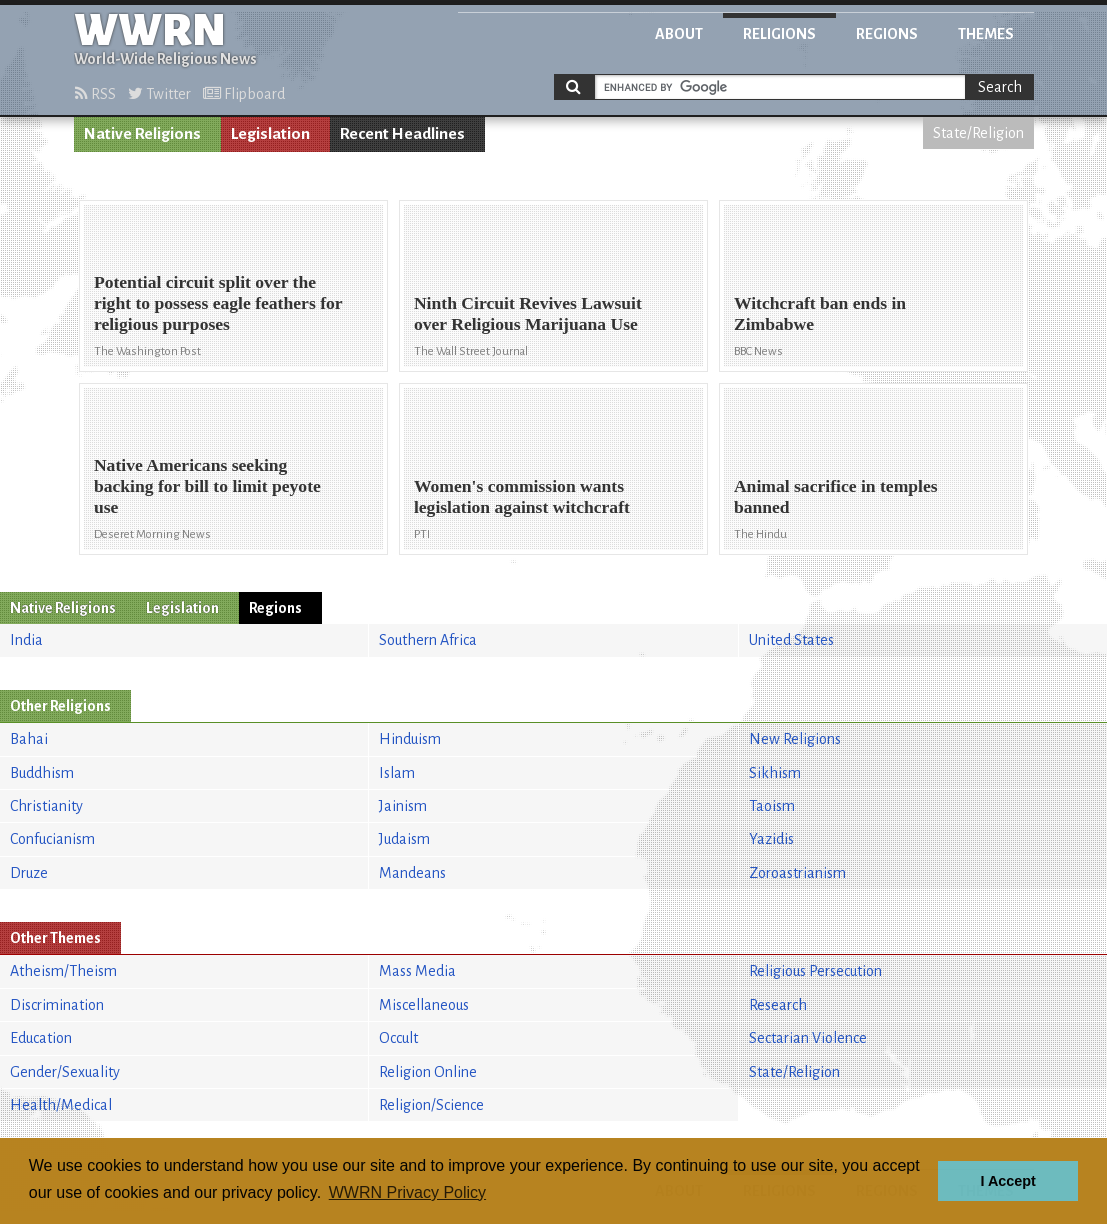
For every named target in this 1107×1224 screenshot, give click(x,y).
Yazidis (771, 839)
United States (791, 640)
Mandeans (412, 873)
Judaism (404, 839)
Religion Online (428, 1072)
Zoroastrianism (797, 873)
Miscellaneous (424, 1005)
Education (41, 1038)
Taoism (772, 806)
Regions (887, 34)
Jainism (403, 806)
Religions (779, 34)
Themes (986, 34)
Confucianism (52, 839)
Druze (29, 873)
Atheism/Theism (63, 971)
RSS (95, 94)
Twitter (159, 94)
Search (1000, 87)
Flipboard (244, 94)
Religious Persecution (815, 971)
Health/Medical (61, 1105)
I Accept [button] (1007, 1181)
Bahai (29, 739)
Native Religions (142, 134)
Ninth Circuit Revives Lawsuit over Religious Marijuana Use (528, 313)
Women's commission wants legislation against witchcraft (522, 496)
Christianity (46, 806)
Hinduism (410, 739)
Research (778, 1005)
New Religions (795, 739)
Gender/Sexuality (65, 1072)
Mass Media (417, 971)
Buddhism (42, 773)
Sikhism (775, 773)
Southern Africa (428, 640)
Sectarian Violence (808, 1038)
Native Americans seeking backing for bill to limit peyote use (207, 486)
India (26, 640)
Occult (398, 1038)
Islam (397, 773)
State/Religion (978, 133)
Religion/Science (431, 1105)
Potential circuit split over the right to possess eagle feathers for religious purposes (218, 303)
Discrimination (57, 1005)
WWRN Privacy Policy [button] (407, 1192)
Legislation (270, 134)
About (679, 34)
